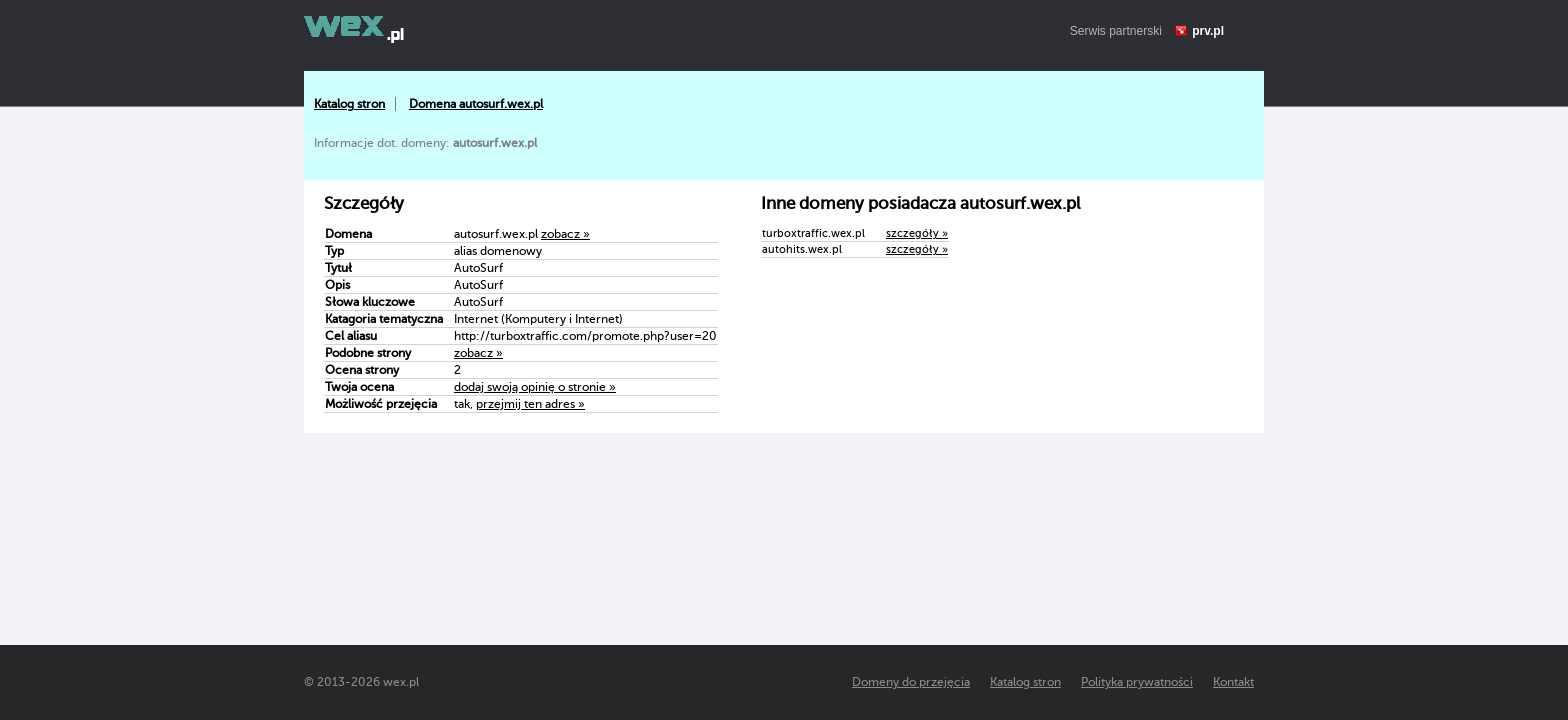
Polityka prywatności (1137, 682)
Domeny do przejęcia (911, 682)
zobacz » (565, 234)
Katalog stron (349, 104)
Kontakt (1233, 682)
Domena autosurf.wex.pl (476, 104)
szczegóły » (917, 233)
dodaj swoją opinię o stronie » (535, 387)
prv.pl (1208, 31)
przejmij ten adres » (530, 404)
